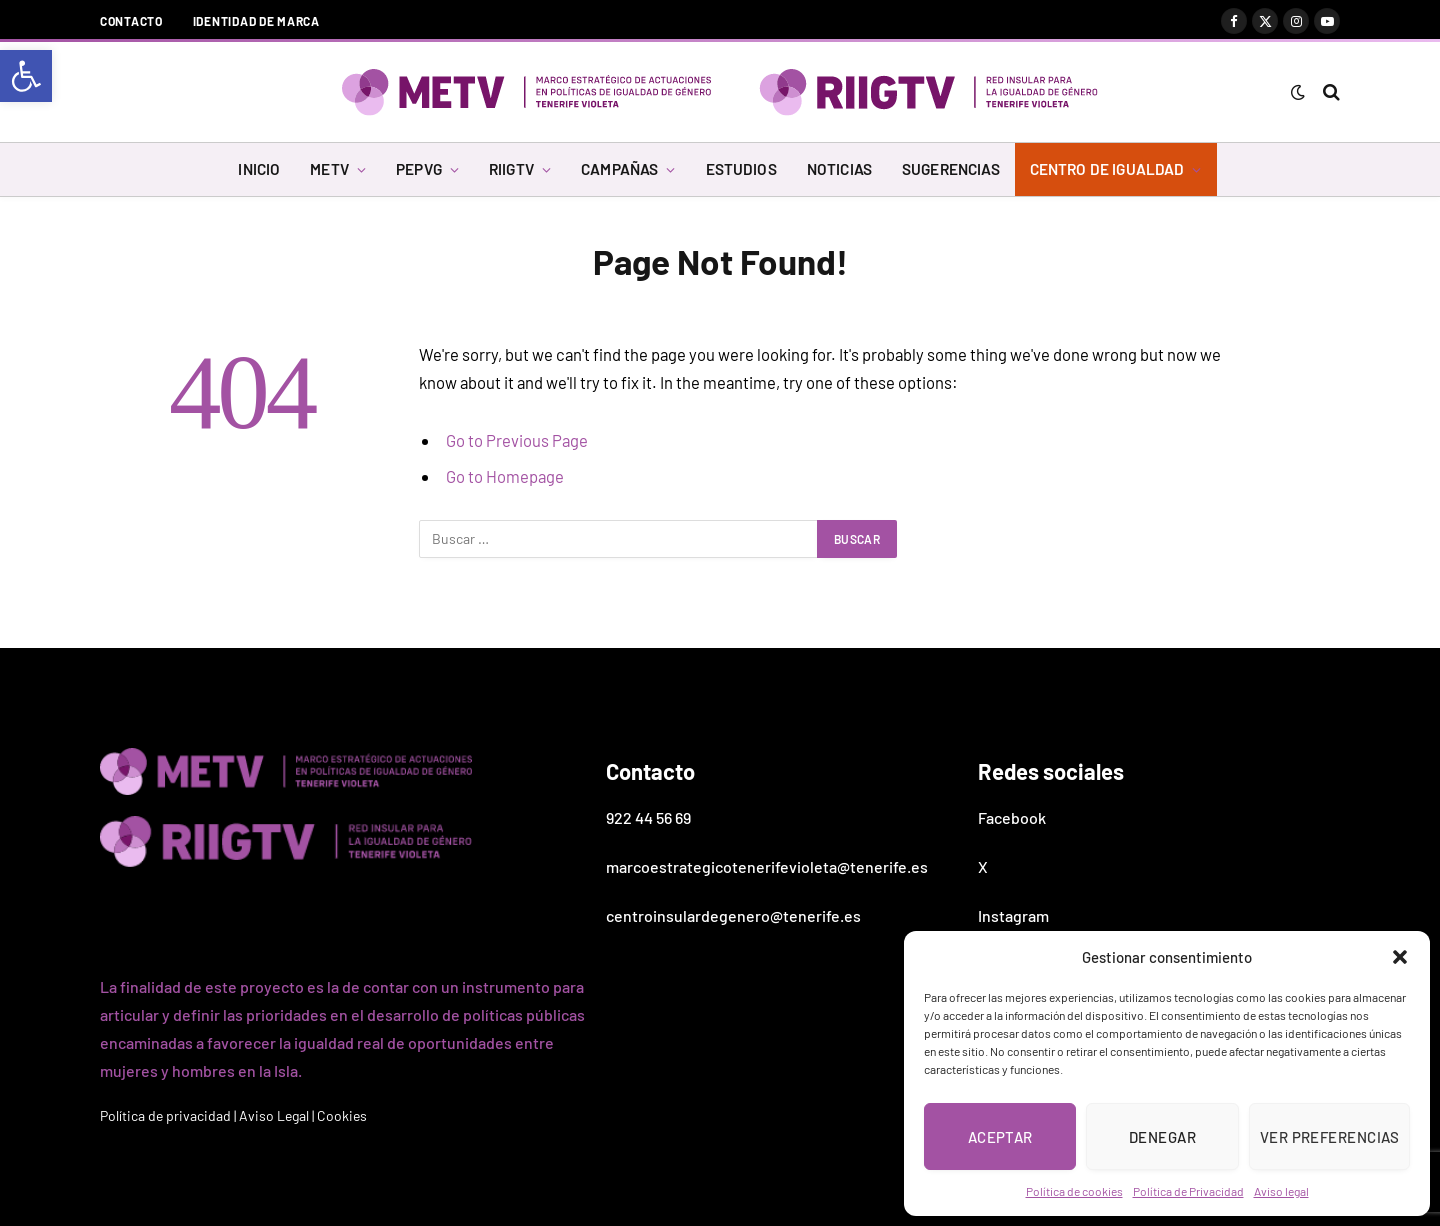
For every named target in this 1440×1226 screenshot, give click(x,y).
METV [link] (329, 169)
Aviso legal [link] (1281, 1191)
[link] (26, 76)
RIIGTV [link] (511, 169)
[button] (1400, 957)
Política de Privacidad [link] (1188, 1191)
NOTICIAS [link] (839, 169)
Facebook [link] (1012, 817)
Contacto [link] (131, 21)
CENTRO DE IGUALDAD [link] (1107, 169)
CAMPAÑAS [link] (619, 169)
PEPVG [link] (419, 169)
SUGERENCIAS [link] (951, 169)
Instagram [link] (1013, 915)
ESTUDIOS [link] (741, 169)
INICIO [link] (259, 169)
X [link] (983, 866)
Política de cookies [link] (1074, 1191)
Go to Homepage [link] (505, 476)
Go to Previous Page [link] (517, 440)
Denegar (1162, 1137)
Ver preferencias (1329, 1137)
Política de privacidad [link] (165, 1115)
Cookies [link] (342, 1115)
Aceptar (1000, 1137)
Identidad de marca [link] (256, 21)
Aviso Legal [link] (274, 1115)
